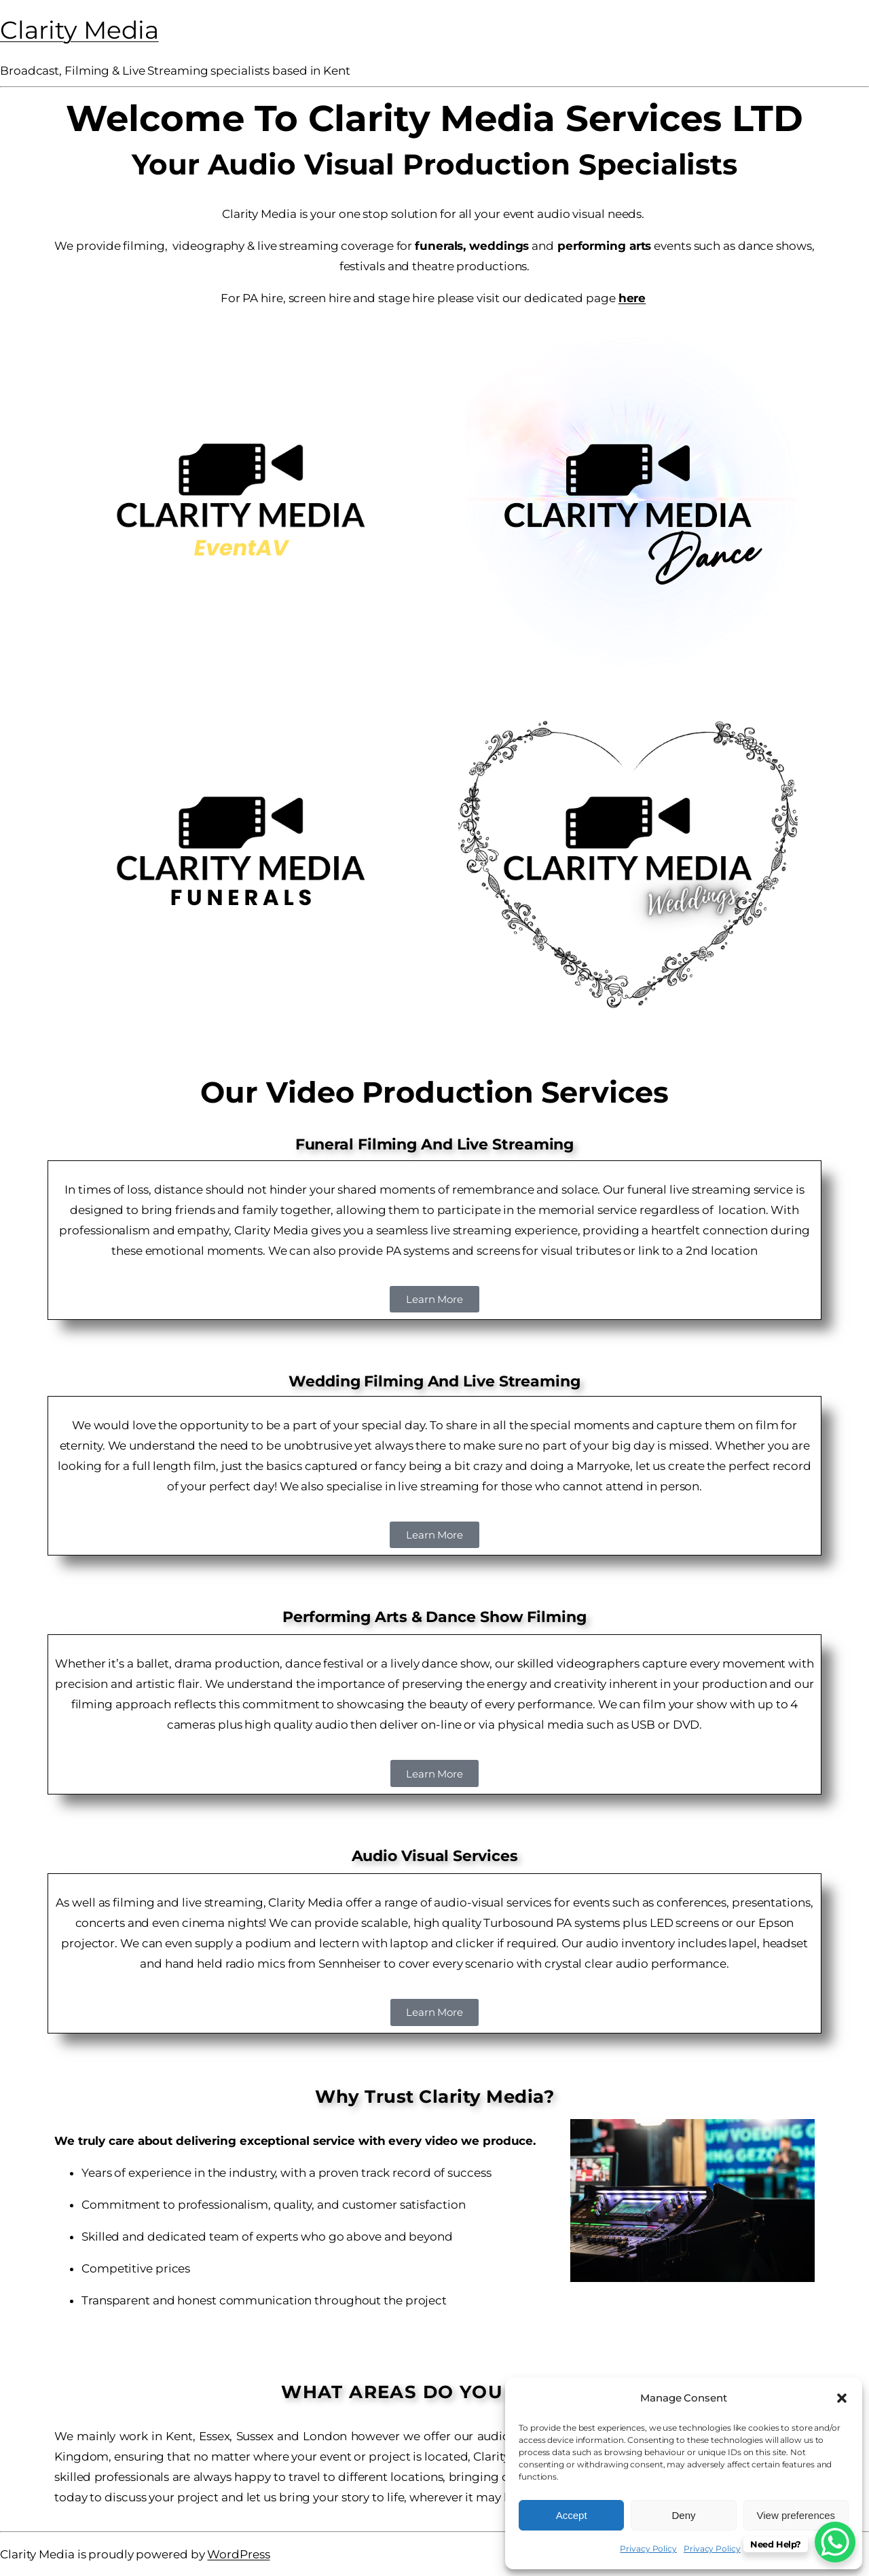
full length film (174, 1466)
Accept (571, 2515)
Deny (683, 2515)
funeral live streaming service (710, 1189)
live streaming (438, 1486)
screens (498, 1250)
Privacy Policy (648, 2548)
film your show (685, 1704)
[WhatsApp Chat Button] (835, 2542)
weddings (499, 246)
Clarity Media (79, 30)
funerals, (440, 246)
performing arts (602, 246)
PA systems (417, 1250)
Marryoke (603, 1466)
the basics (273, 1466)
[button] (842, 2398)
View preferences (796, 2515)
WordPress (238, 2554)
